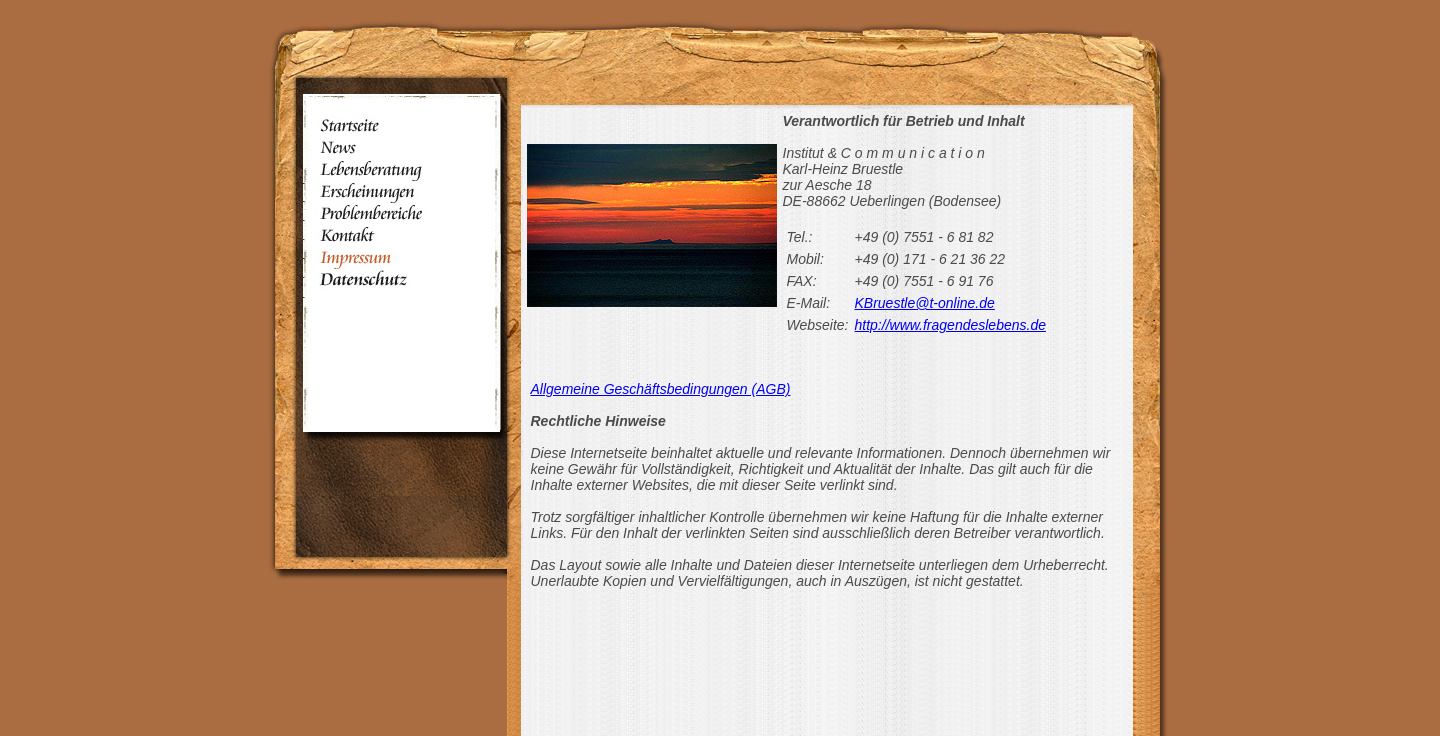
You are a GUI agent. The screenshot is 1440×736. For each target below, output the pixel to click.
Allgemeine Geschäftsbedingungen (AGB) (661, 389)
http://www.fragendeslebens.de (950, 325)
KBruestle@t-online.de (925, 303)
